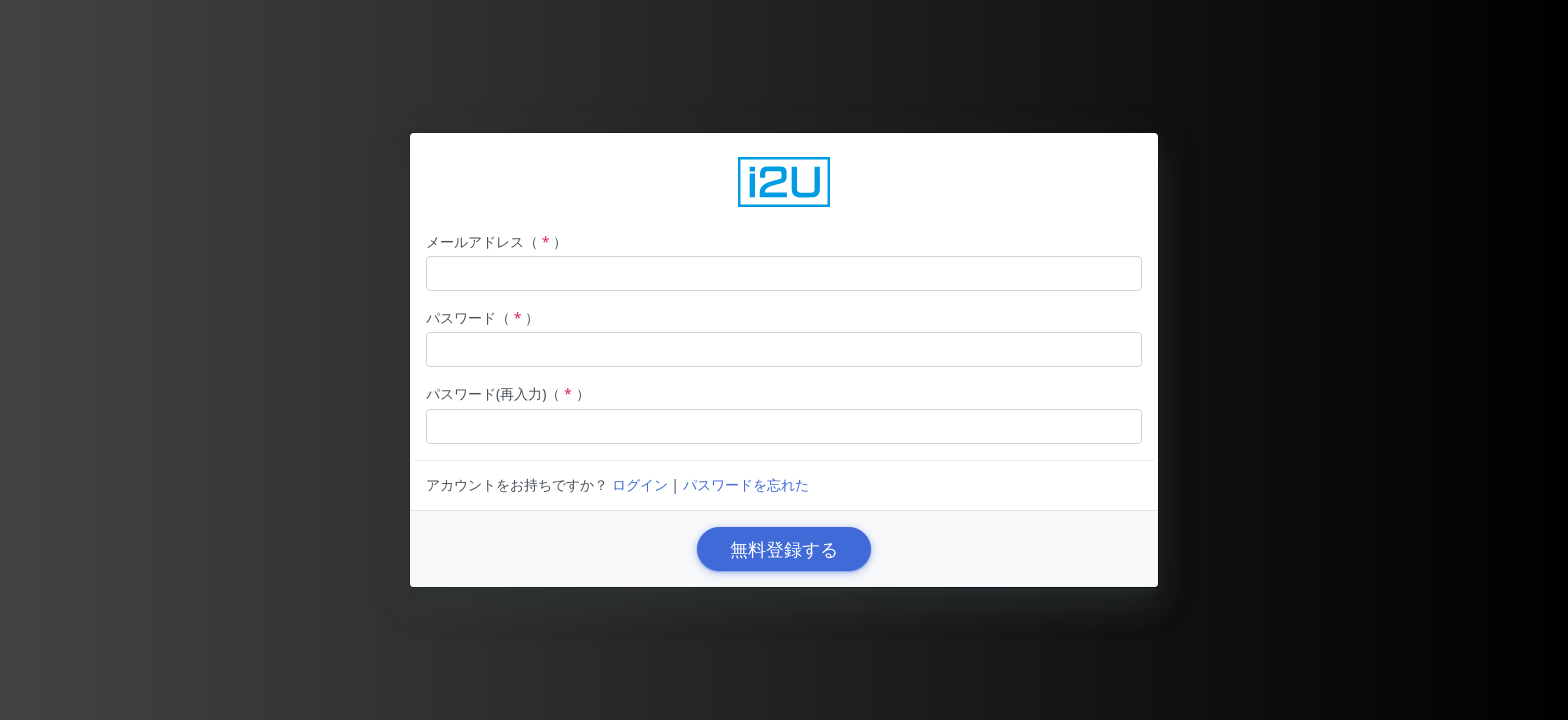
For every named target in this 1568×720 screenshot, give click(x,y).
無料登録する (784, 549)
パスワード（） (482, 317)
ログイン (640, 484)
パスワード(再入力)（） (508, 393)
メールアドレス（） (496, 241)
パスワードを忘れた (746, 484)
